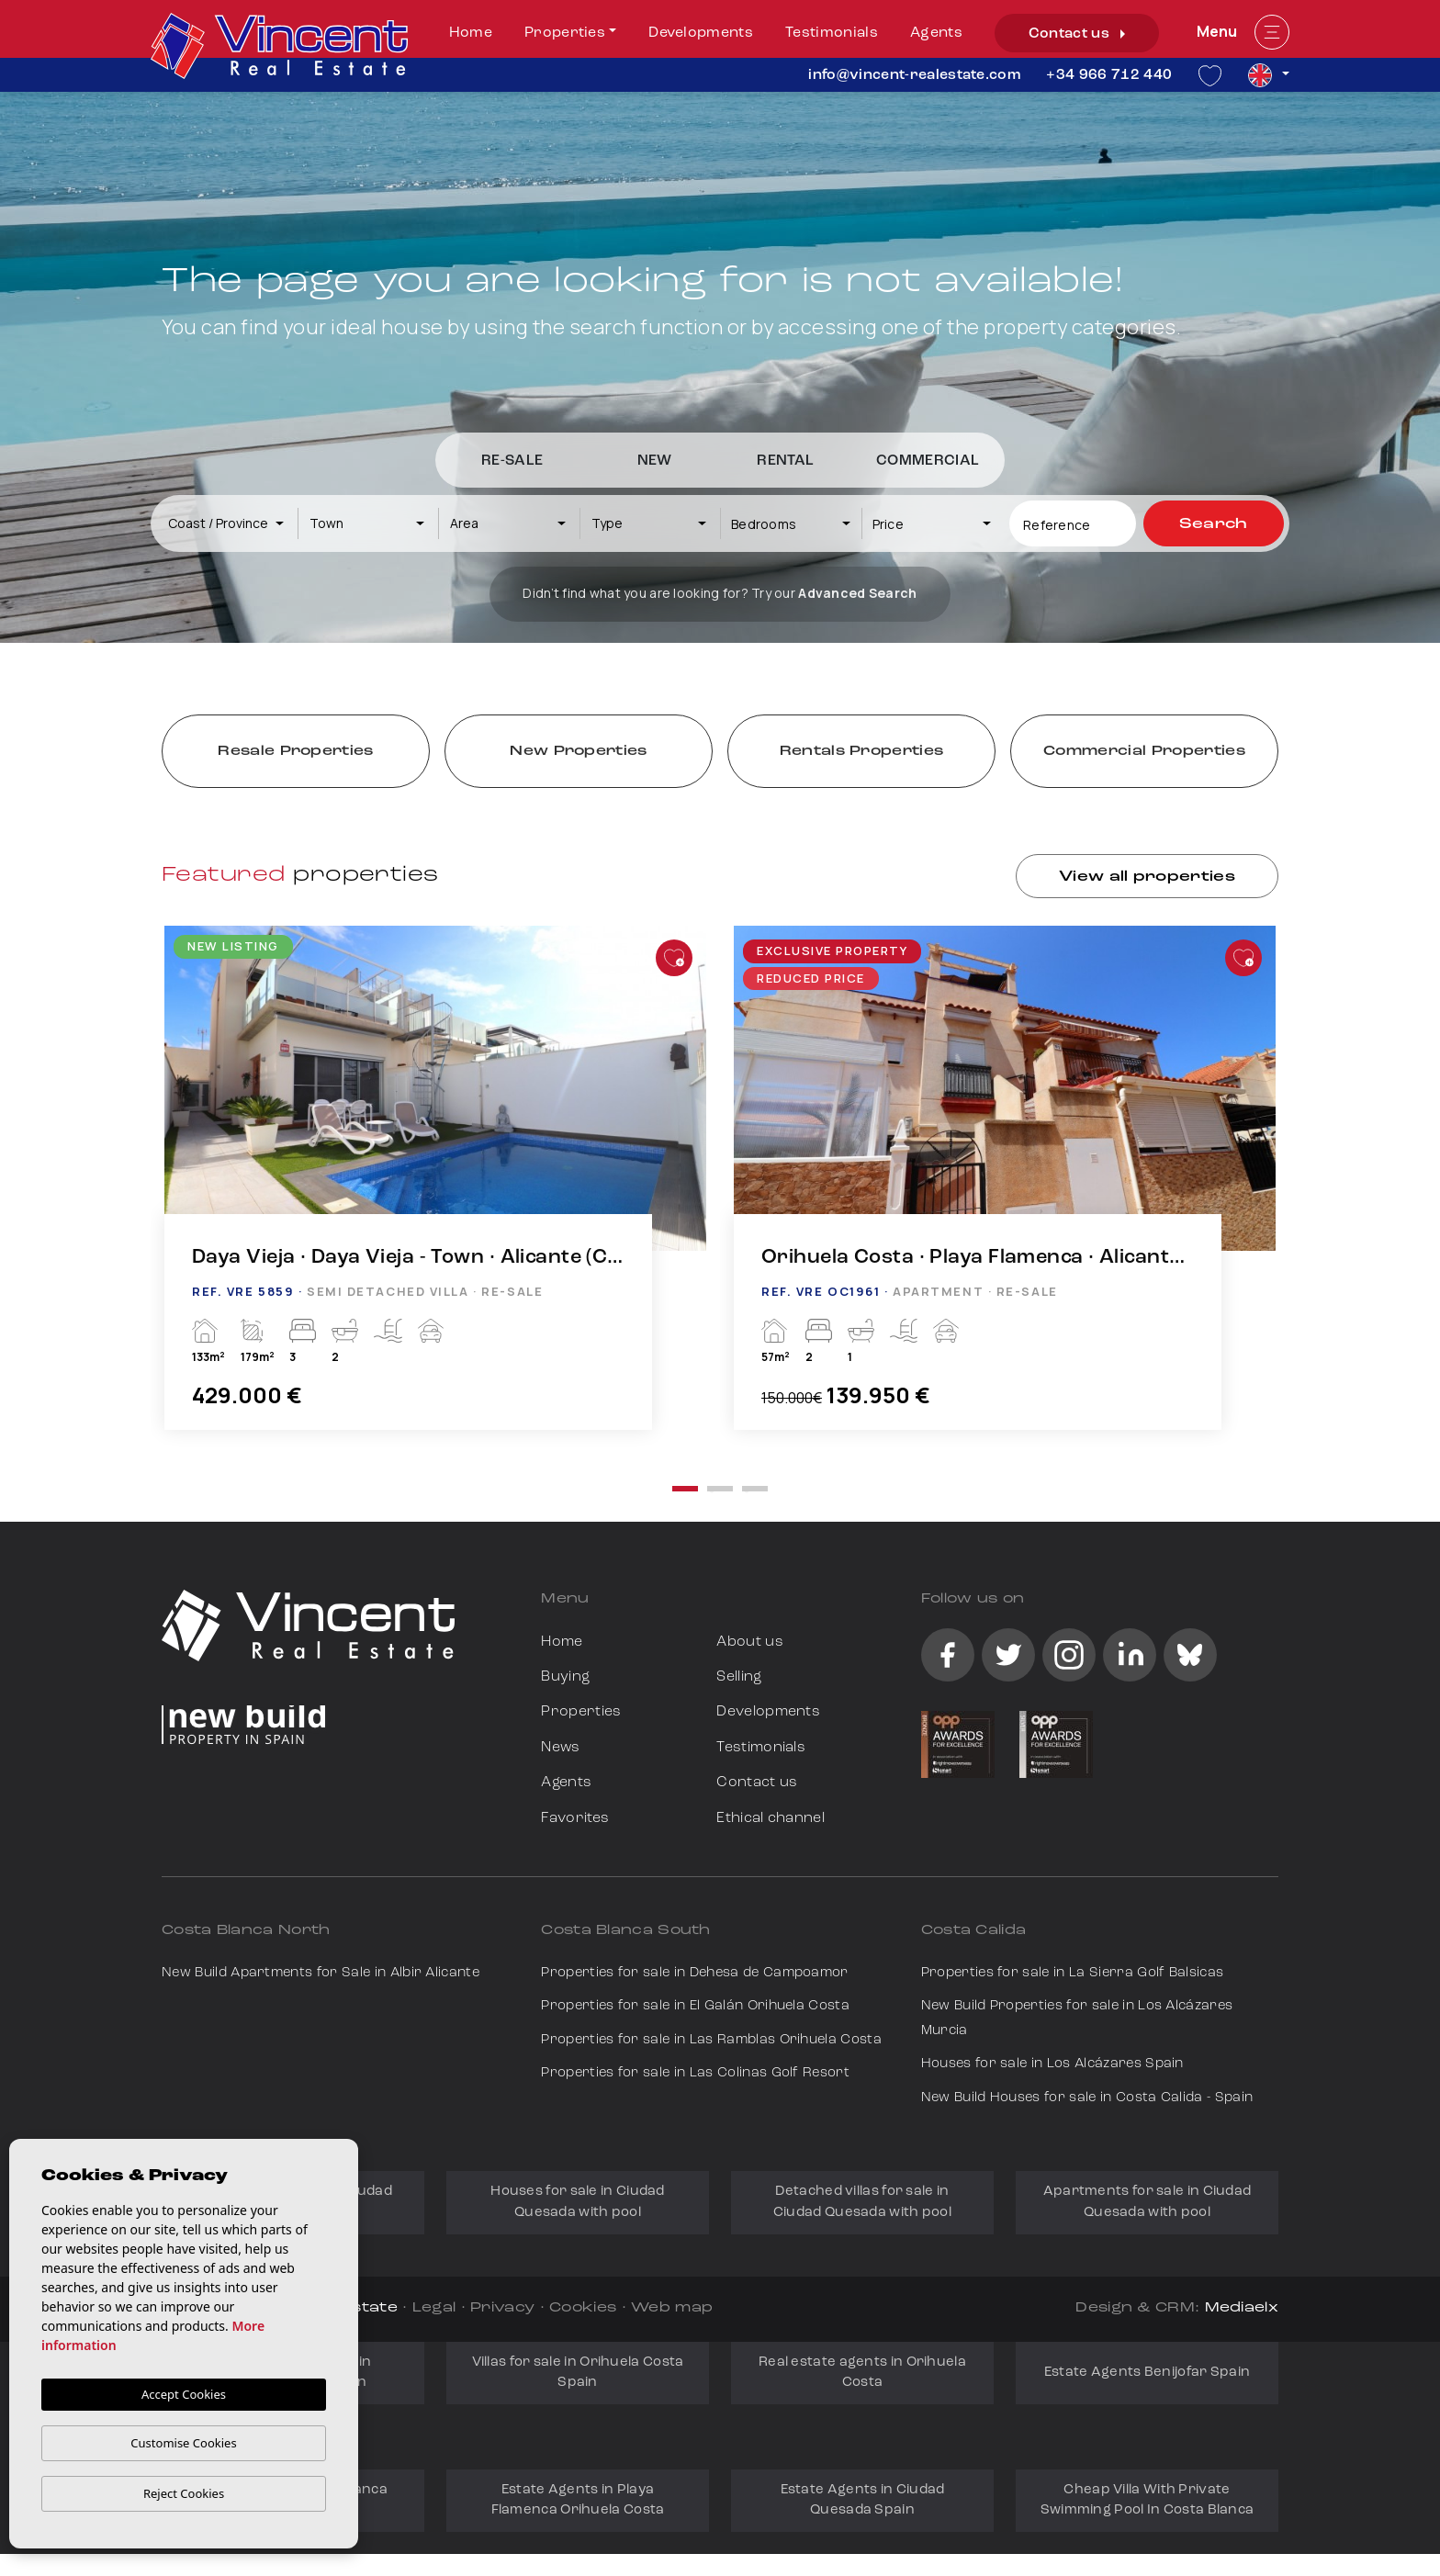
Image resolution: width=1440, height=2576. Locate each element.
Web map (672, 2308)
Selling (738, 1677)
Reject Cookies (183, 2493)
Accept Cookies (183, 2394)
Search (1213, 524)
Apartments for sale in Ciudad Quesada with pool (1147, 2202)
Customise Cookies (183, 2443)
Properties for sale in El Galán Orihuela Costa (695, 2006)
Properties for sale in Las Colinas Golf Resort (695, 2073)
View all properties (1147, 877)
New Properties (578, 752)
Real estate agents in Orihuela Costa (862, 2373)
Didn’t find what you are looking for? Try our (720, 593)
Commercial (927, 461)
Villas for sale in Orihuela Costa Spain (578, 2373)
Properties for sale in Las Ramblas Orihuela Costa (711, 2040)
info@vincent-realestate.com (914, 75)
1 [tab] (685, 1488)
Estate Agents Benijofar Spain (1147, 2372)
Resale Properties (295, 752)
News (560, 1747)
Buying (565, 1677)
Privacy (502, 2308)
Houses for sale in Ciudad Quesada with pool (577, 2202)
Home (470, 33)
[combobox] (227, 523)
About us (749, 1642)
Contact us (1077, 34)
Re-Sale (512, 461)
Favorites (575, 1818)
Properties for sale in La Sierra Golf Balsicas (1072, 1973)
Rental (785, 461)
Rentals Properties (862, 752)
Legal (434, 2308)
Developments (700, 33)
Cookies (582, 2308)
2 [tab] (720, 1488)
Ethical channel (770, 1818)
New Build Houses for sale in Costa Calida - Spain (1087, 2098)
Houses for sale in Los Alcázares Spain (1052, 2064)
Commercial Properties (1144, 752)
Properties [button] (564, 33)
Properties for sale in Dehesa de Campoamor (694, 1973)
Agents (936, 33)
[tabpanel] (435, 1196)
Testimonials (831, 33)
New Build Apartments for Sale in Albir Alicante (320, 1973)
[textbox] (234, 523)
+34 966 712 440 (1109, 75)
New (654, 461)
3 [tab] (755, 1488)
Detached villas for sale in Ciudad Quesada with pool (862, 2202)
